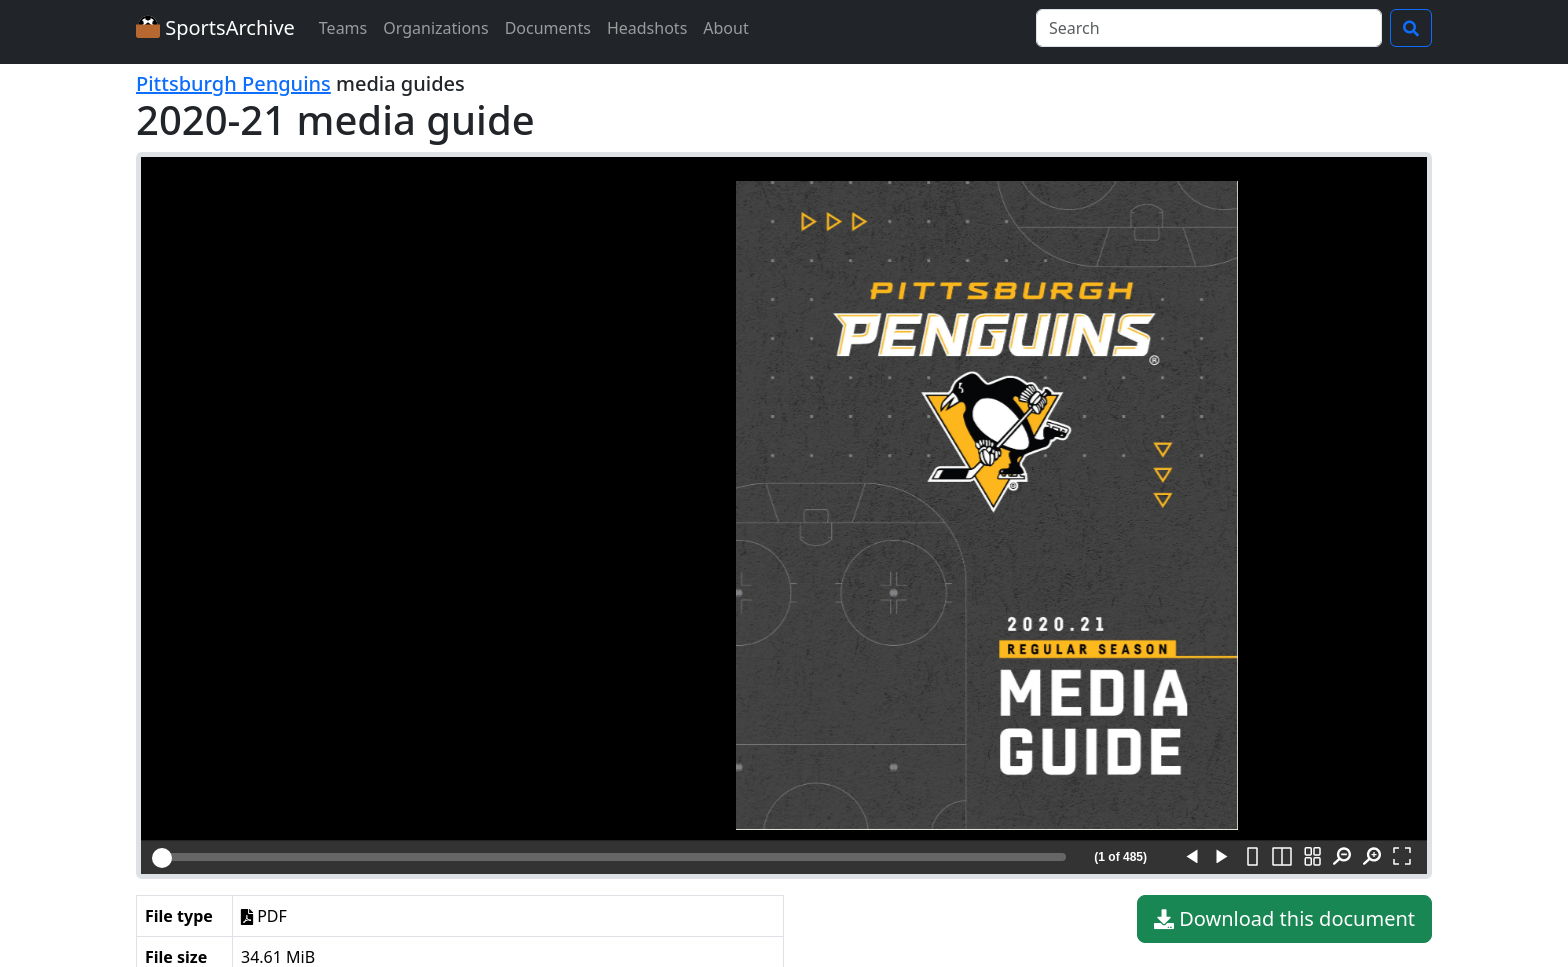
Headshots (647, 28)
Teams (343, 28)
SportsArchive (215, 27)
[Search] (1209, 28)
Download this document (1284, 919)
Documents (548, 28)
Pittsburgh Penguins (233, 83)
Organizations (435, 28)
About (725, 28)
